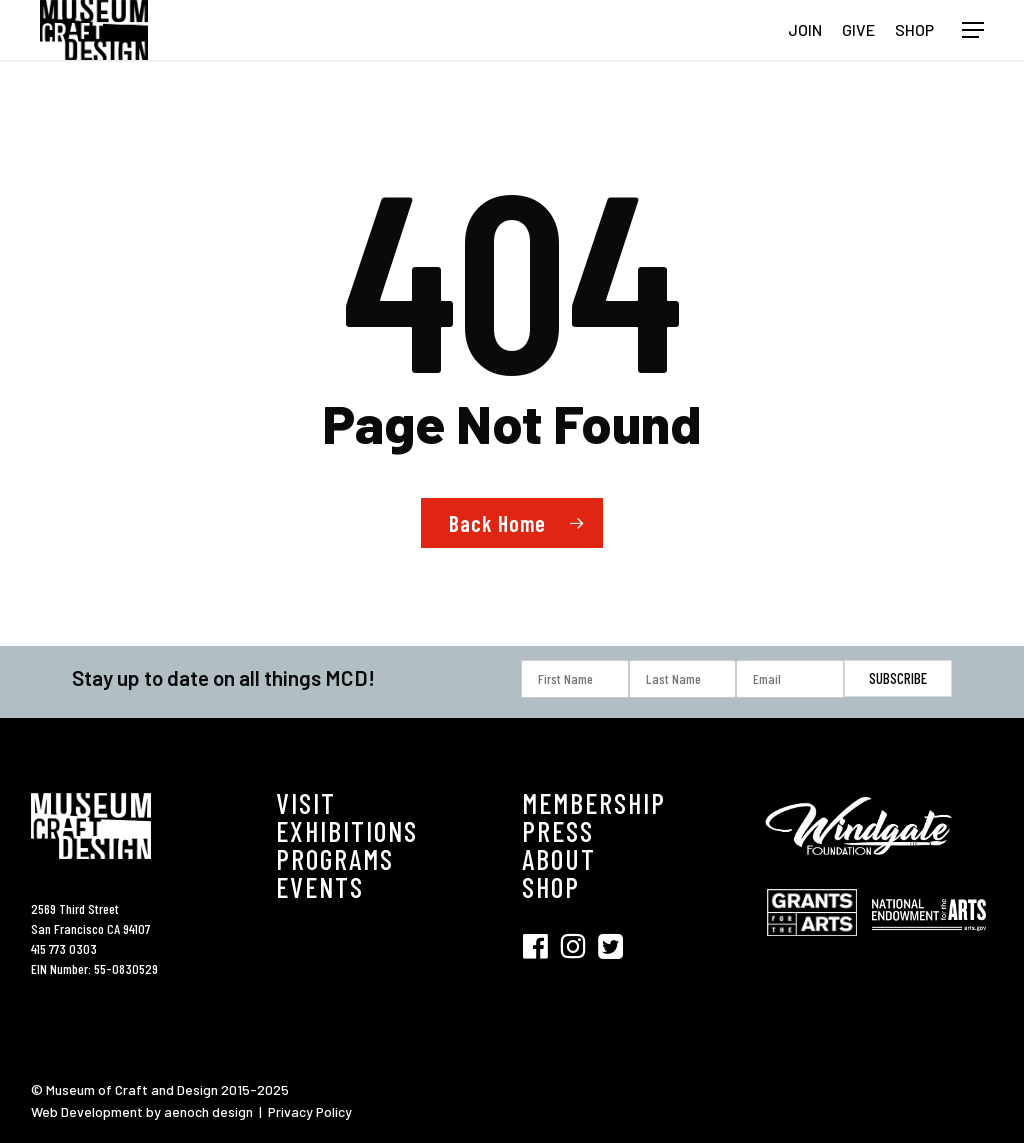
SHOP (551, 887)
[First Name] (575, 679)
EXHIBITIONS (347, 831)
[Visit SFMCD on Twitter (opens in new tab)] (610, 944)
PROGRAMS (335, 859)
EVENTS (320, 887)
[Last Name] (683, 679)
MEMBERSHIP (594, 803)
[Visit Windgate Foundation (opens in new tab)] (862, 868)
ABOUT (559, 859)
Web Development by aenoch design (142, 1111)
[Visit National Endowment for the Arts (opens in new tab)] (929, 940)
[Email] (790, 679)
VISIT (306, 803)
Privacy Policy (310, 1111)
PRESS (558, 831)
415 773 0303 (64, 948)
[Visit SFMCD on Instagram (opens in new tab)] (579, 944)
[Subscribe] (898, 678)
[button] (973, 30)
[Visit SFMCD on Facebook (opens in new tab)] (541, 944)
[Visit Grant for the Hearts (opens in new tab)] (817, 945)
